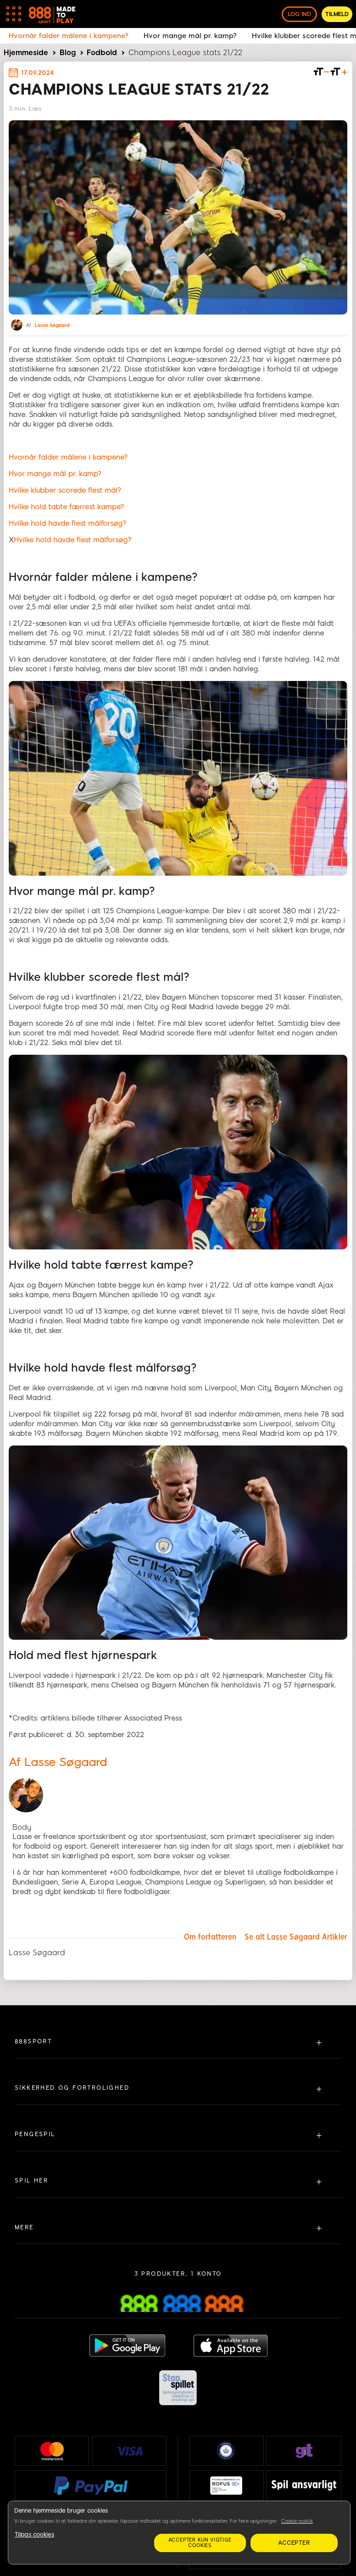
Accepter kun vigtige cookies (200, 2542)
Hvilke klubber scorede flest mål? (65, 490)
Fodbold (102, 52)
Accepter (294, 2543)
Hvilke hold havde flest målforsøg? (67, 523)
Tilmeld (337, 14)
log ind (299, 14)
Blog (68, 52)
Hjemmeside (26, 52)
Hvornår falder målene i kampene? (68, 457)
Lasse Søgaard (52, 325)
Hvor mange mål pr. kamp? (55, 474)
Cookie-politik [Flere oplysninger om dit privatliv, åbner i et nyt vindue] (297, 2521)
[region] (179, 2533)
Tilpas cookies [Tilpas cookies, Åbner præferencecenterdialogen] (34, 2534)
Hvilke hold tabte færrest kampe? (66, 507)
